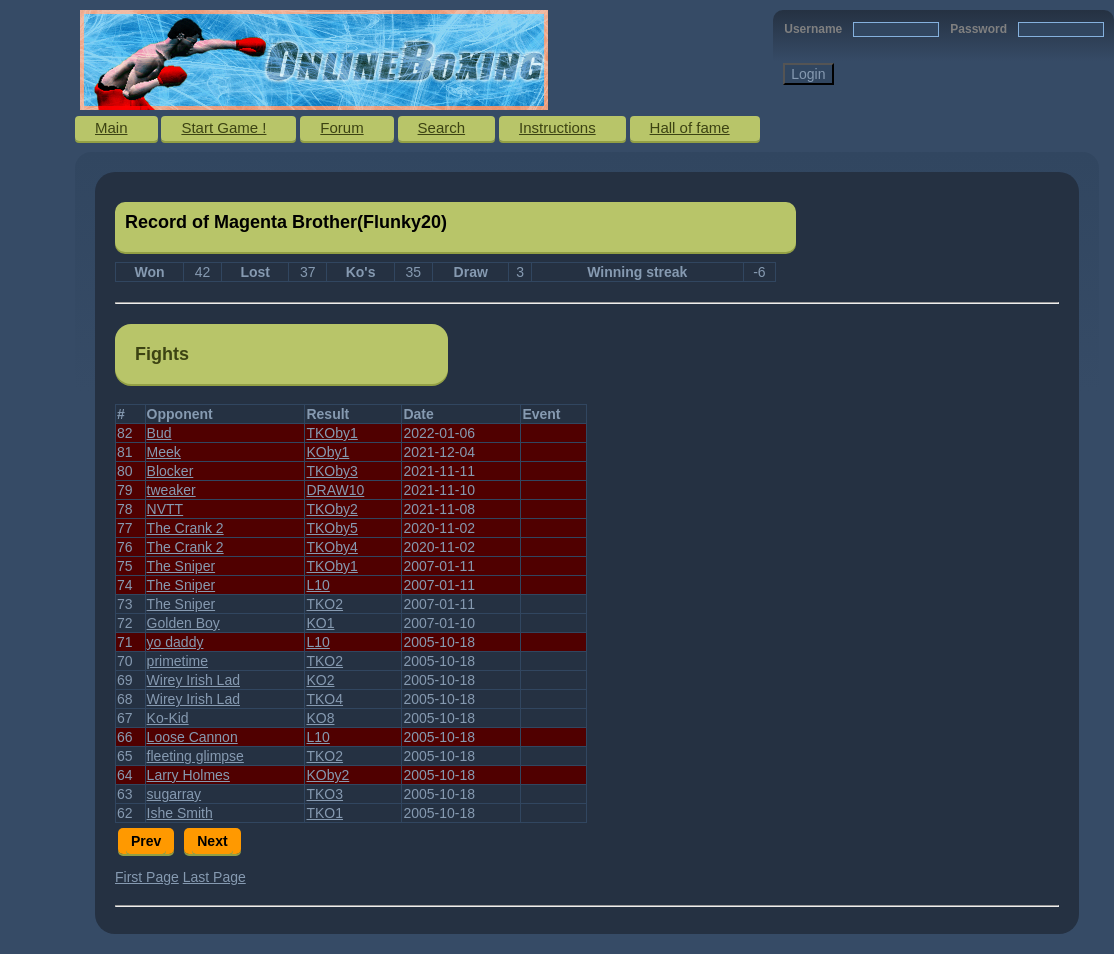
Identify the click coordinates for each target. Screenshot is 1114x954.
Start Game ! (223, 127)
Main (111, 127)
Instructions (557, 127)
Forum (341, 127)
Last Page (214, 877)
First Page (147, 877)
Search (442, 127)
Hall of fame (690, 127)
